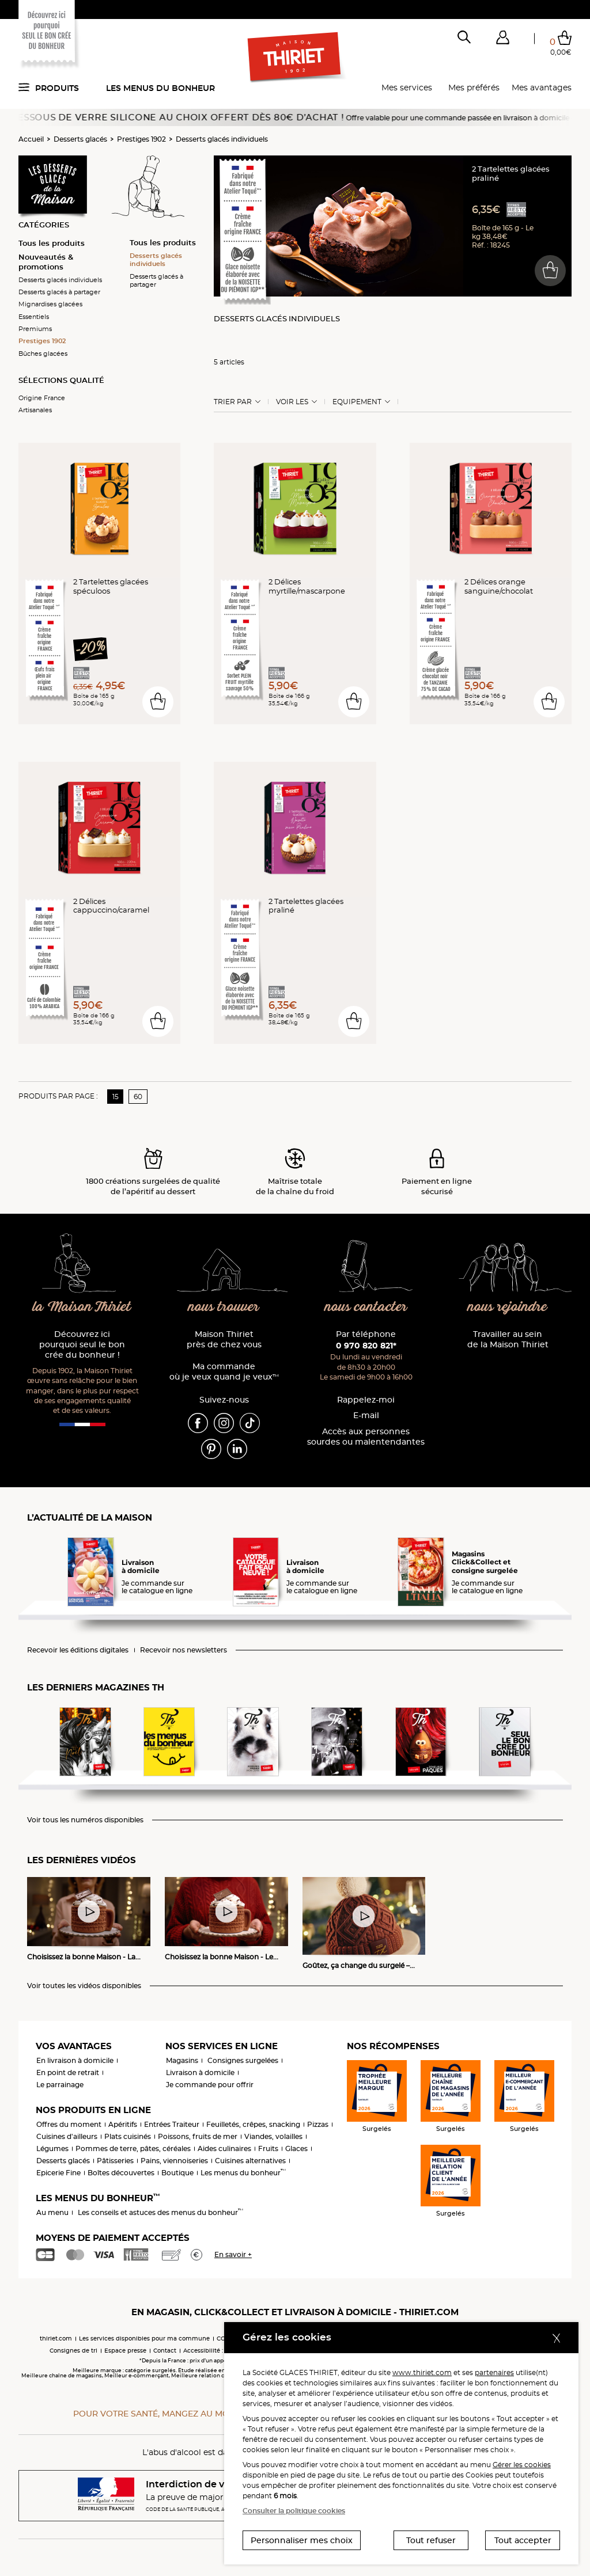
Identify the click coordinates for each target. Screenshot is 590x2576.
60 (138, 1096)
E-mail (366, 1415)
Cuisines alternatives (250, 2160)
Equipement (356, 402)
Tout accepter (522, 2540)
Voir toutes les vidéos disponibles (84, 1985)
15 (115, 1096)
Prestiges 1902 (141, 139)
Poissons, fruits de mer (197, 2136)
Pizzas (317, 2124)
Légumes (52, 2148)
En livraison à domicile (75, 2060)
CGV (223, 2338)
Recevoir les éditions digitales (77, 1650)
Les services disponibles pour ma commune (144, 2338)
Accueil (31, 139)
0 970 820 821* (366, 1345)
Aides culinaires (224, 2148)
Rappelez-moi (366, 1400)
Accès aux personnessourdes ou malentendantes (366, 1437)
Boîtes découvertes (121, 2172)
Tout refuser (431, 2540)
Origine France (41, 398)
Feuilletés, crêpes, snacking (253, 2124)
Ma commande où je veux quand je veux (224, 1372)
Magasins (182, 2060)
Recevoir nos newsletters (183, 1650)
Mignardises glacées (50, 304)
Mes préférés (474, 87)
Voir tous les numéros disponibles (85, 1820)
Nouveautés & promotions (45, 261)
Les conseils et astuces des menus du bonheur (160, 2212)
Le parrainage (60, 2084)
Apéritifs (122, 2124)
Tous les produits (51, 243)
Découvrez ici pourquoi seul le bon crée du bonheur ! (82, 1344)
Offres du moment (68, 2124)
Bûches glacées (42, 353)
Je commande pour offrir (210, 2084)
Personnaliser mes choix (302, 2540)
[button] (502, 40)
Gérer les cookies (522, 2464)
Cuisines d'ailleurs (66, 2136)
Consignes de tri (73, 2350)
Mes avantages (542, 87)
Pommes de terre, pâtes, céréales (133, 2148)
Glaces (296, 2148)
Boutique (177, 2172)
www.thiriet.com (422, 2372)
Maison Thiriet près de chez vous (224, 1339)
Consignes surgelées (242, 2060)
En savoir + (233, 2254)
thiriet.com (56, 2338)
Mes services (406, 87)
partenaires (494, 2372)
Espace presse (125, 2350)
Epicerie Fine (58, 2172)
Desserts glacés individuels (222, 139)
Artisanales (35, 410)
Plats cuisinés (127, 2136)
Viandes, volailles (273, 2136)
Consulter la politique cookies (294, 2510)
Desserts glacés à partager (59, 292)
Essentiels (33, 317)
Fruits (268, 2148)
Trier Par (233, 402)
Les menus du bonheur (160, 88)
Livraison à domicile (200, 2072)
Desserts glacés (80, 139)
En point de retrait (67, 2072)
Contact (164, 2350)
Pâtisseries (115, 2160)
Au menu (52, 2212)
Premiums (35, 329)
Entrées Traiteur (171, 2124)
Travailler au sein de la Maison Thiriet (508, 1339)
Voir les (292, 402)
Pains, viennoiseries (174, 2160)
